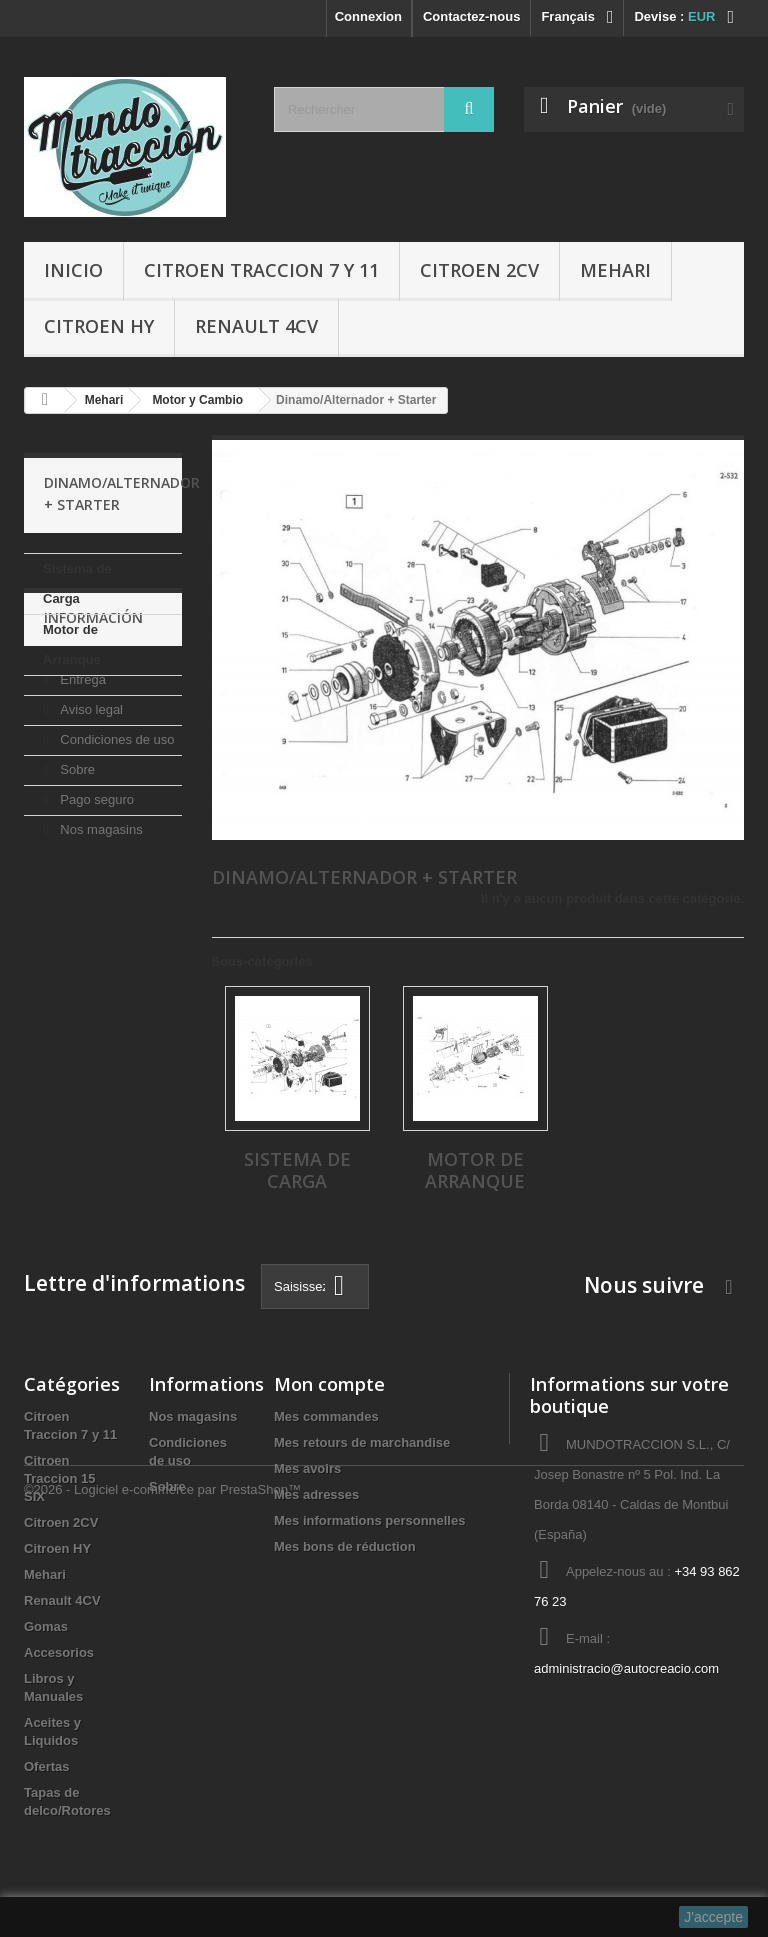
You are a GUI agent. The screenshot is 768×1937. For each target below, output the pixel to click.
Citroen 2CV (479, 270)
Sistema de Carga (77, 583)
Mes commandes (326, 1416)
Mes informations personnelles (369, 1520)
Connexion (368, 16)
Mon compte (329, 1384)
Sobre (76, 879)
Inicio (73, 270)
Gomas (46, 1626)
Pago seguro (95, 909)
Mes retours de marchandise (362, 1442)
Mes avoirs (307, 1468)
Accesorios (59, 1652)
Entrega (81, 789)
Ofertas (47, 1766)
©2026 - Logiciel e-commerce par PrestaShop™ (162, 1882)
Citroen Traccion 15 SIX (60, 1478)
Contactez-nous (472, 16)
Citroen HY (99, 326)
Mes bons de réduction (345, 1546)
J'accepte (713, 1917)
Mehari (615, 270)
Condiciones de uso (116, 849)
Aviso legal (90, 819)
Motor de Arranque (72, 644)
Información (93, 735)
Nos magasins (100, 939)
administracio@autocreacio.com (626, 1668)
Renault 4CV (256, 326)
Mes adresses (316, 1494)
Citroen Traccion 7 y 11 (261, 270)
